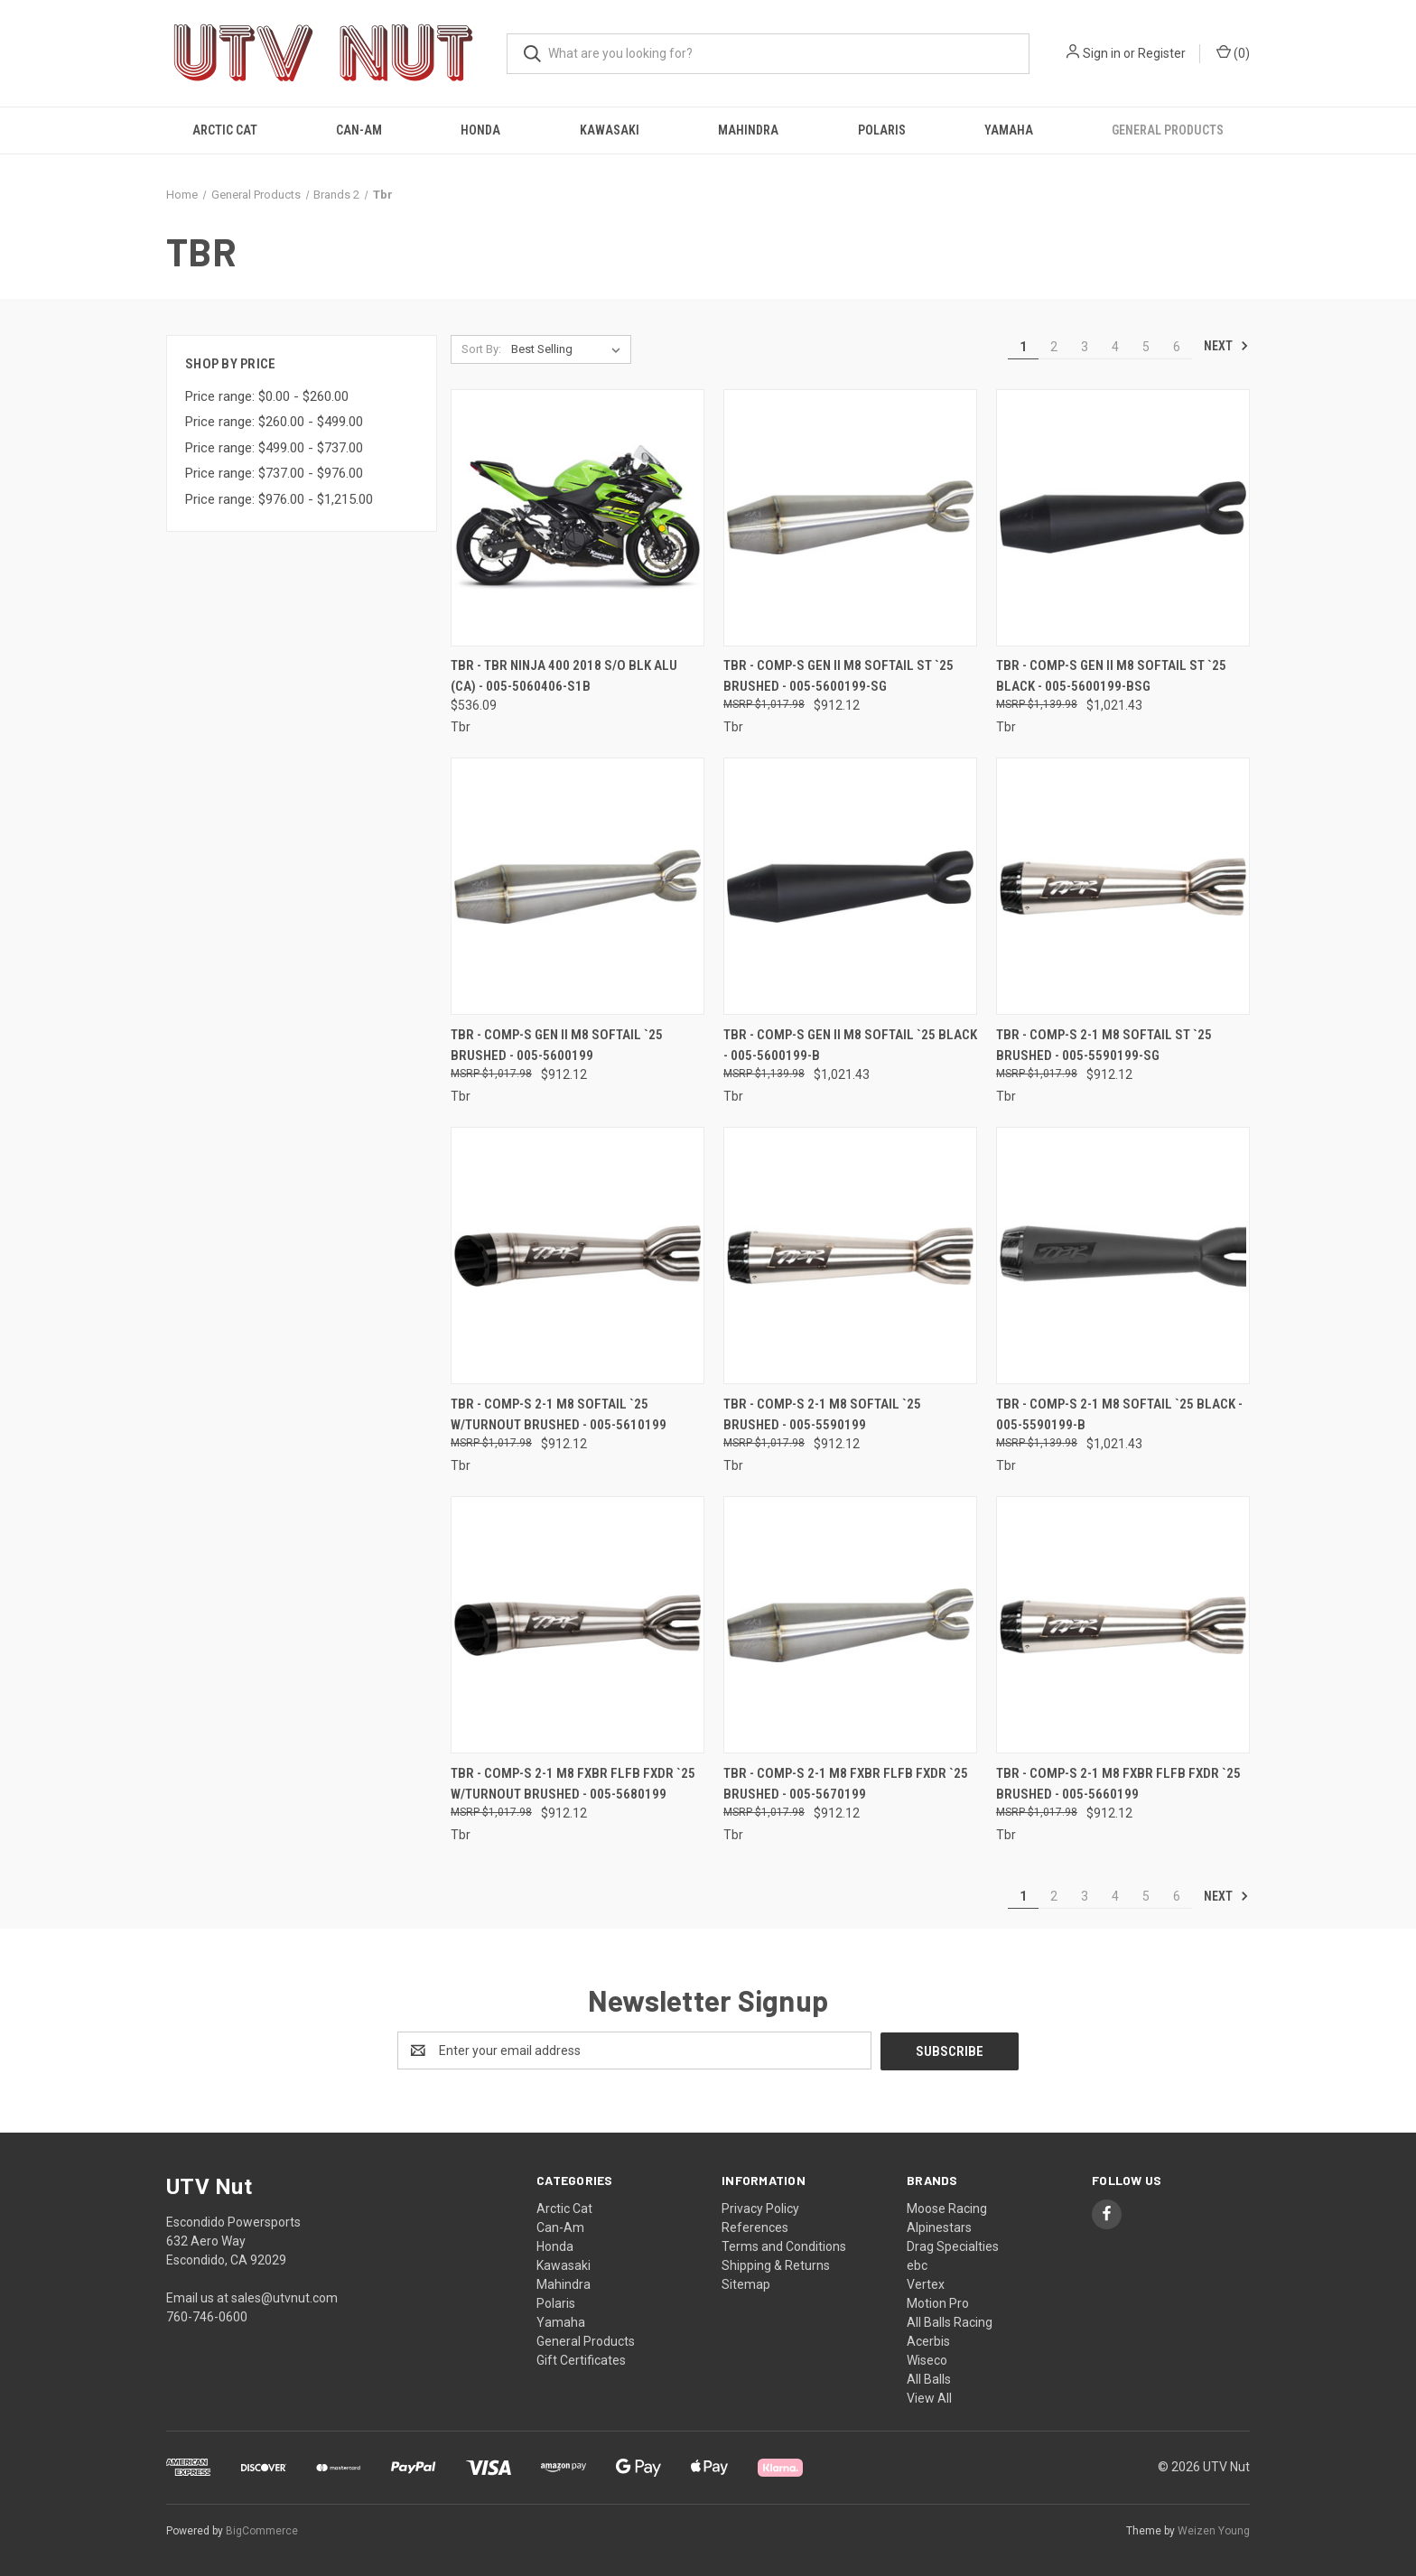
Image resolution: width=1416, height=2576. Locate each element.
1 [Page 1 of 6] (1023, 346)
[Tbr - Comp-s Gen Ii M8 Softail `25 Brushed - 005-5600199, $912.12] (577, 886)
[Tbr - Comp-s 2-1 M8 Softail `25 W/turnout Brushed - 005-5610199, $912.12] (577, 1255)
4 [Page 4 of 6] (1115, 346)
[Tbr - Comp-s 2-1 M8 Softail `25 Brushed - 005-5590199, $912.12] (850, 1255)
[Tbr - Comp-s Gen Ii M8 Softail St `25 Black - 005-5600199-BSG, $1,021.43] (1123, 518)
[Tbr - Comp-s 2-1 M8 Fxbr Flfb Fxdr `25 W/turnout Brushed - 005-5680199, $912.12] (577, 1625)
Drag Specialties (953, 2245)
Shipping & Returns (776, 2264)
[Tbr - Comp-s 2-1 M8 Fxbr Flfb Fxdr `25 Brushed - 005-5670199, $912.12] (850, 1625)
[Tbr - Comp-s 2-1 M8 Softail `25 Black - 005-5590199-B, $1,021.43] (1123, 1255)
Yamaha (1008, 130)
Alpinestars (939, 2226)
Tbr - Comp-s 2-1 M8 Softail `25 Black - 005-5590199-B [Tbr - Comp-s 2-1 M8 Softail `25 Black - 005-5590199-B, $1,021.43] (1119, 1414)
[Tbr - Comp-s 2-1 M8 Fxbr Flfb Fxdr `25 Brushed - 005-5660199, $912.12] (1123, 1625)
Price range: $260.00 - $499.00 (274, 422)
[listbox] (569, 349)
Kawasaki (609, 130)
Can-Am (359, 130)
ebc (917, 2264)
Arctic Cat (224, 130)
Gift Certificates (581, 2359)
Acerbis (928, 2340)
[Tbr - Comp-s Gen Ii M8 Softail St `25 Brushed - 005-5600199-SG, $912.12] (850, 518)
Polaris (882, 130)
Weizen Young (1214, 2530)
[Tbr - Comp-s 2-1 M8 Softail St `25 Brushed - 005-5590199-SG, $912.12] (1123, 886)
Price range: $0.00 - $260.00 (267, 396)
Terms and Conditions (784, 2245)
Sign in (1102, 53)
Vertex (926, 2283)
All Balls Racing (949, 2321)
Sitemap (746, 2283)
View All (929, 2397)
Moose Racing (947, 2207)
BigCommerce (262, 2530)
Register (1162, 53)
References (755, 2226)
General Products (1168, 130)
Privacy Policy (760, 2207)
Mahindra (748, 130)
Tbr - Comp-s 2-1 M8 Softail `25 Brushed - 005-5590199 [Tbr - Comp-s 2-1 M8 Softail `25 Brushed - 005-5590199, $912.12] (822, 1414)
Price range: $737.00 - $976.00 (274, 473)
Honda (480, 130)
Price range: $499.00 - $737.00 (274, 448)
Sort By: (481, 349)
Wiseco (927, 2359)
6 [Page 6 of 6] (1176, 346)
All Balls (929, 2378)
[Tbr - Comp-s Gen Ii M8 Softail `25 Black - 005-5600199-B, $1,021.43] (850, 886)
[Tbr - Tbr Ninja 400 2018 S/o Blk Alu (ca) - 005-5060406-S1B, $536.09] (577, 518)
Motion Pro (938, 2302)
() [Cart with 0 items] (1233, 52)
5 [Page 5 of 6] (1146, 346)
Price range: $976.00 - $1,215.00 (279, 499)
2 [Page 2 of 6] (1053, 346)
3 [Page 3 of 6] (1084, 346)
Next (1226, 346)
